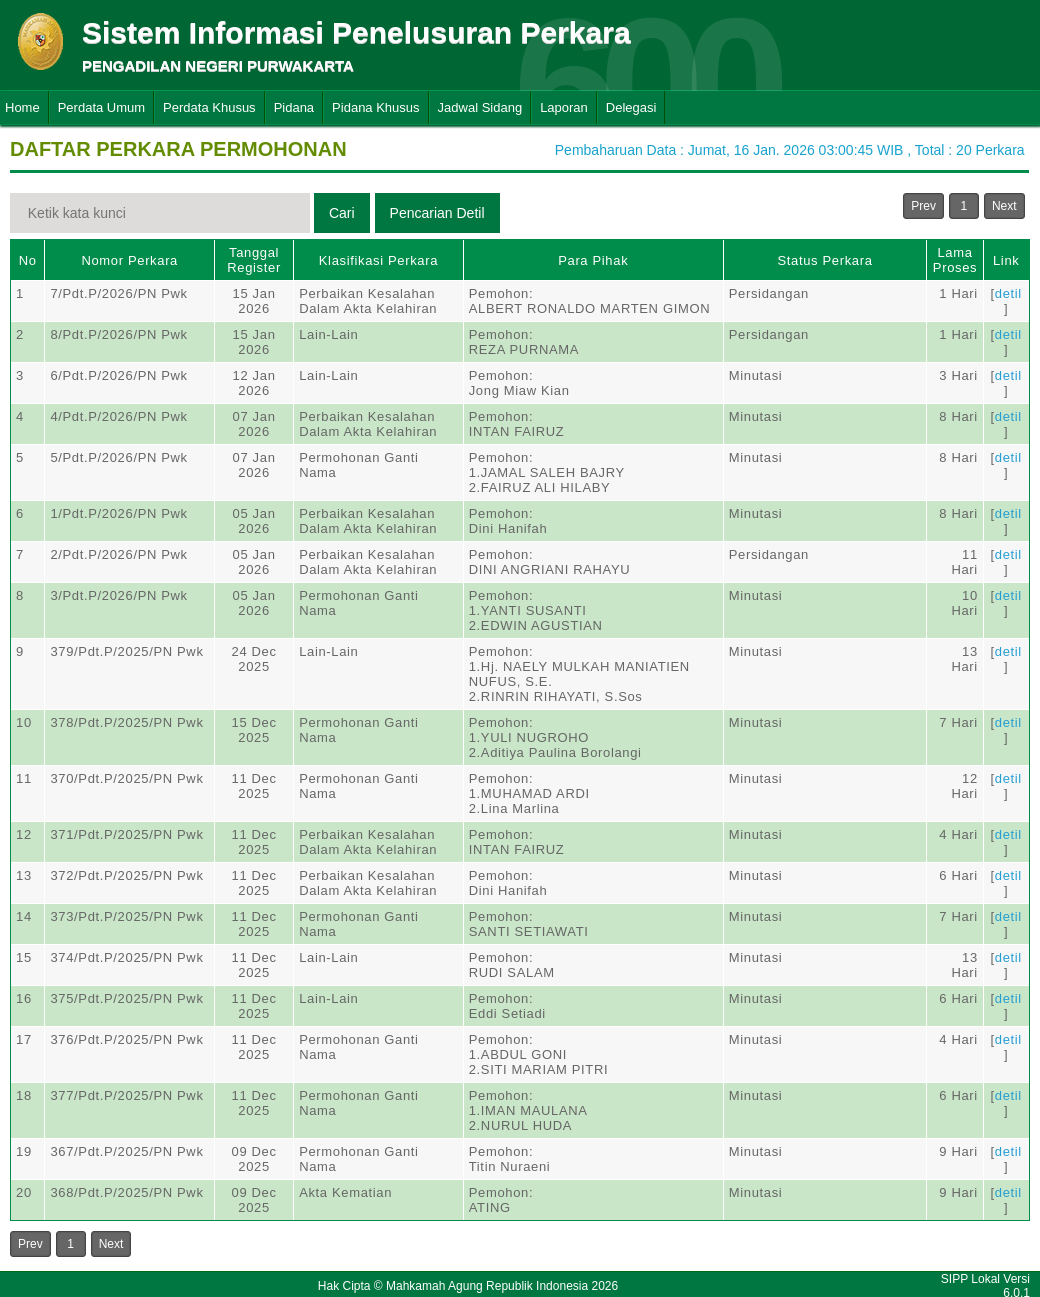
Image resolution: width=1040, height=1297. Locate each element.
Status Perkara (824, 260)
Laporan (564, 107)
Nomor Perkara (129, 260)
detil (1008, 293)
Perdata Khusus (209, 107)
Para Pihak (593, 260)
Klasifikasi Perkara (378, 260)
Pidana (294, 107)
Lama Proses (955, 260)
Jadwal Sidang (480, 107)
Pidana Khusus (375, 107)
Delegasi (631, 107)
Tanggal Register (254, 260)
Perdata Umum (101, 107)
